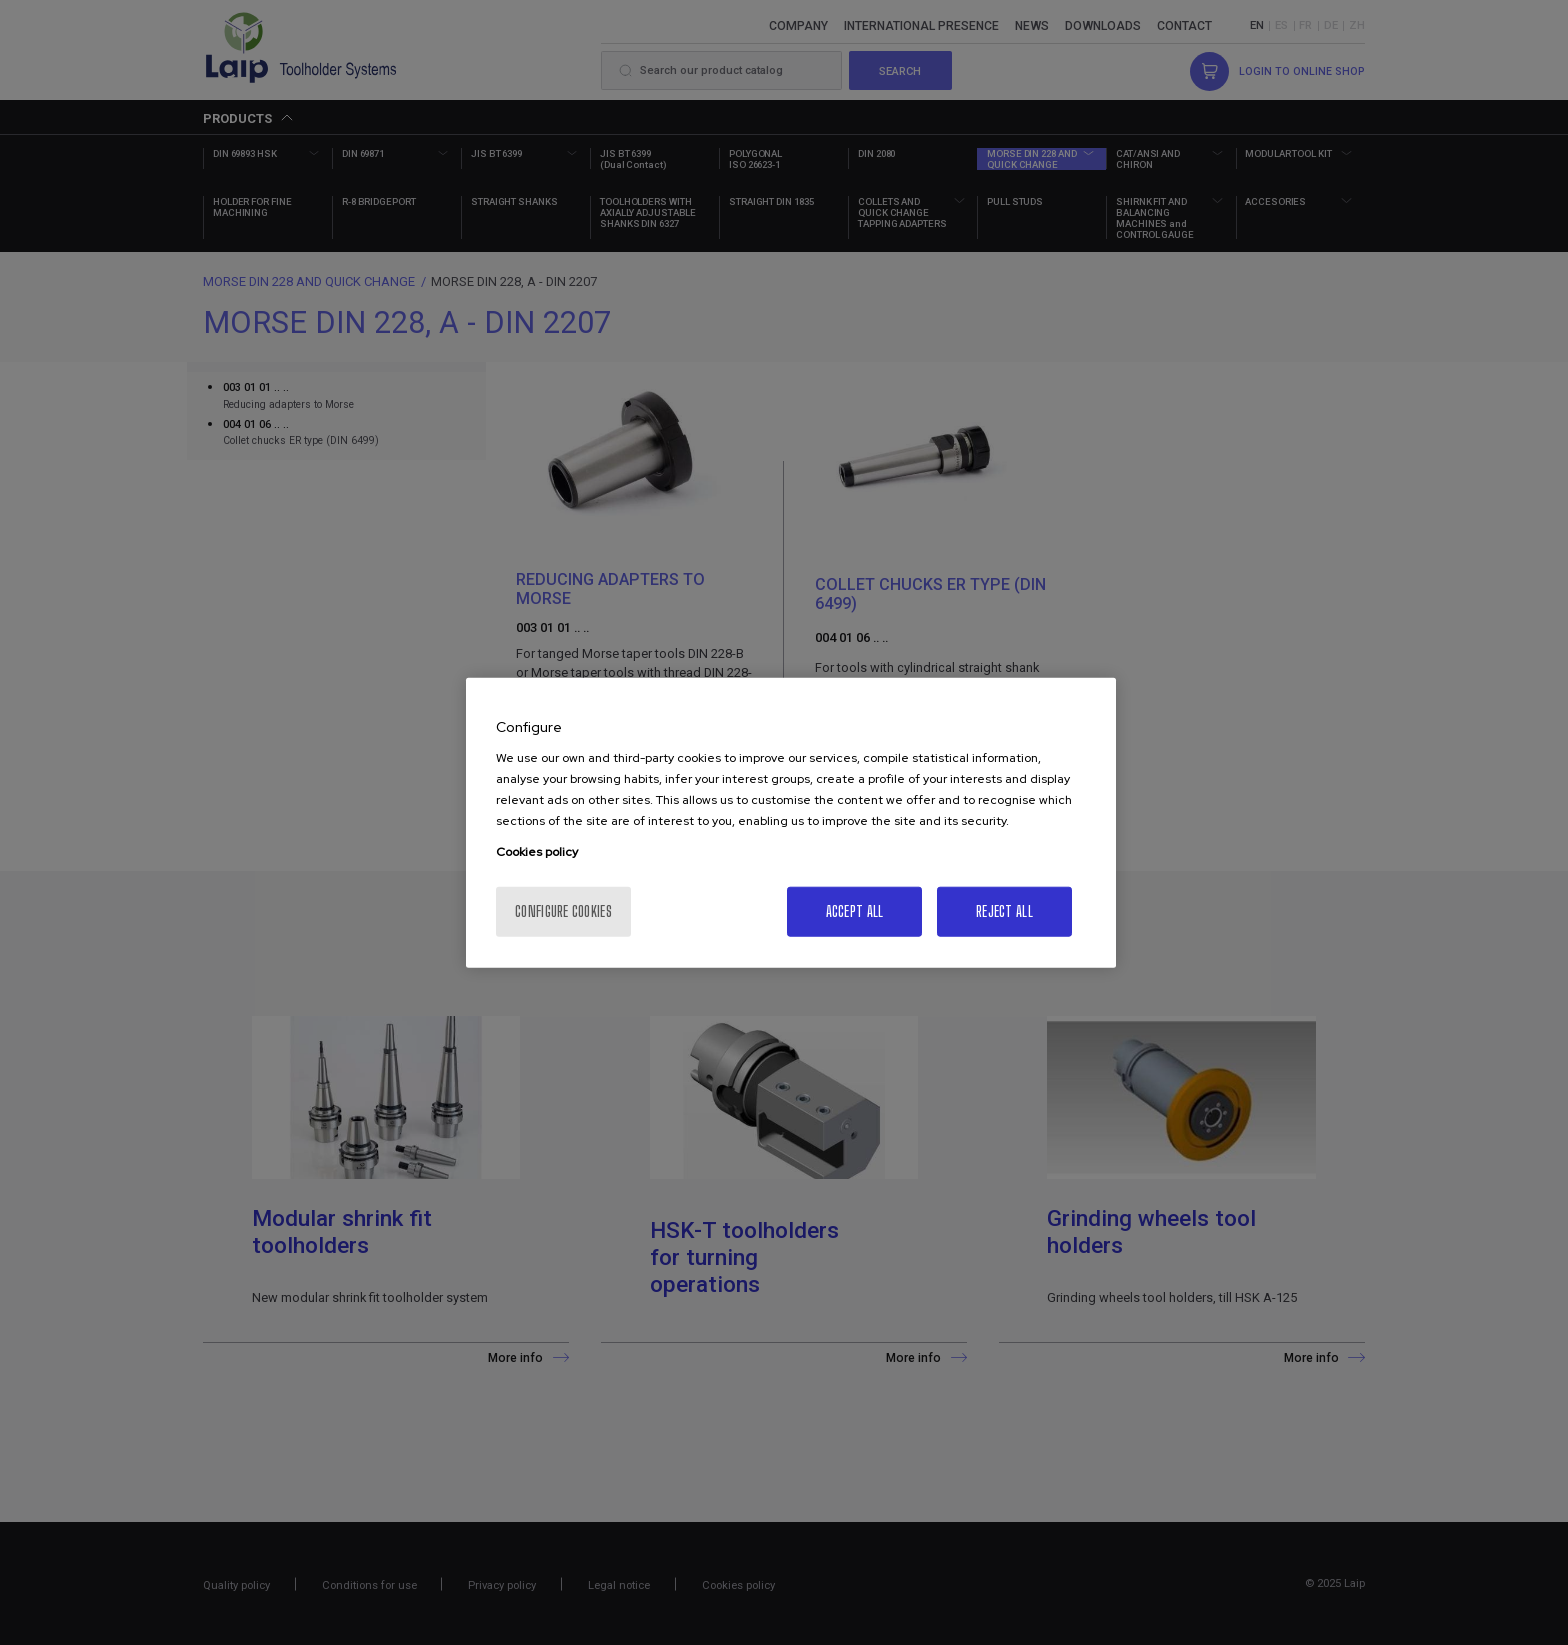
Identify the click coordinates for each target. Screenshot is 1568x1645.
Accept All (855, 911)
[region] (791, 822)
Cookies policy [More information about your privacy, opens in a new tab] (537, 852)
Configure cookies (563, 911)
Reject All (1004, 911)
